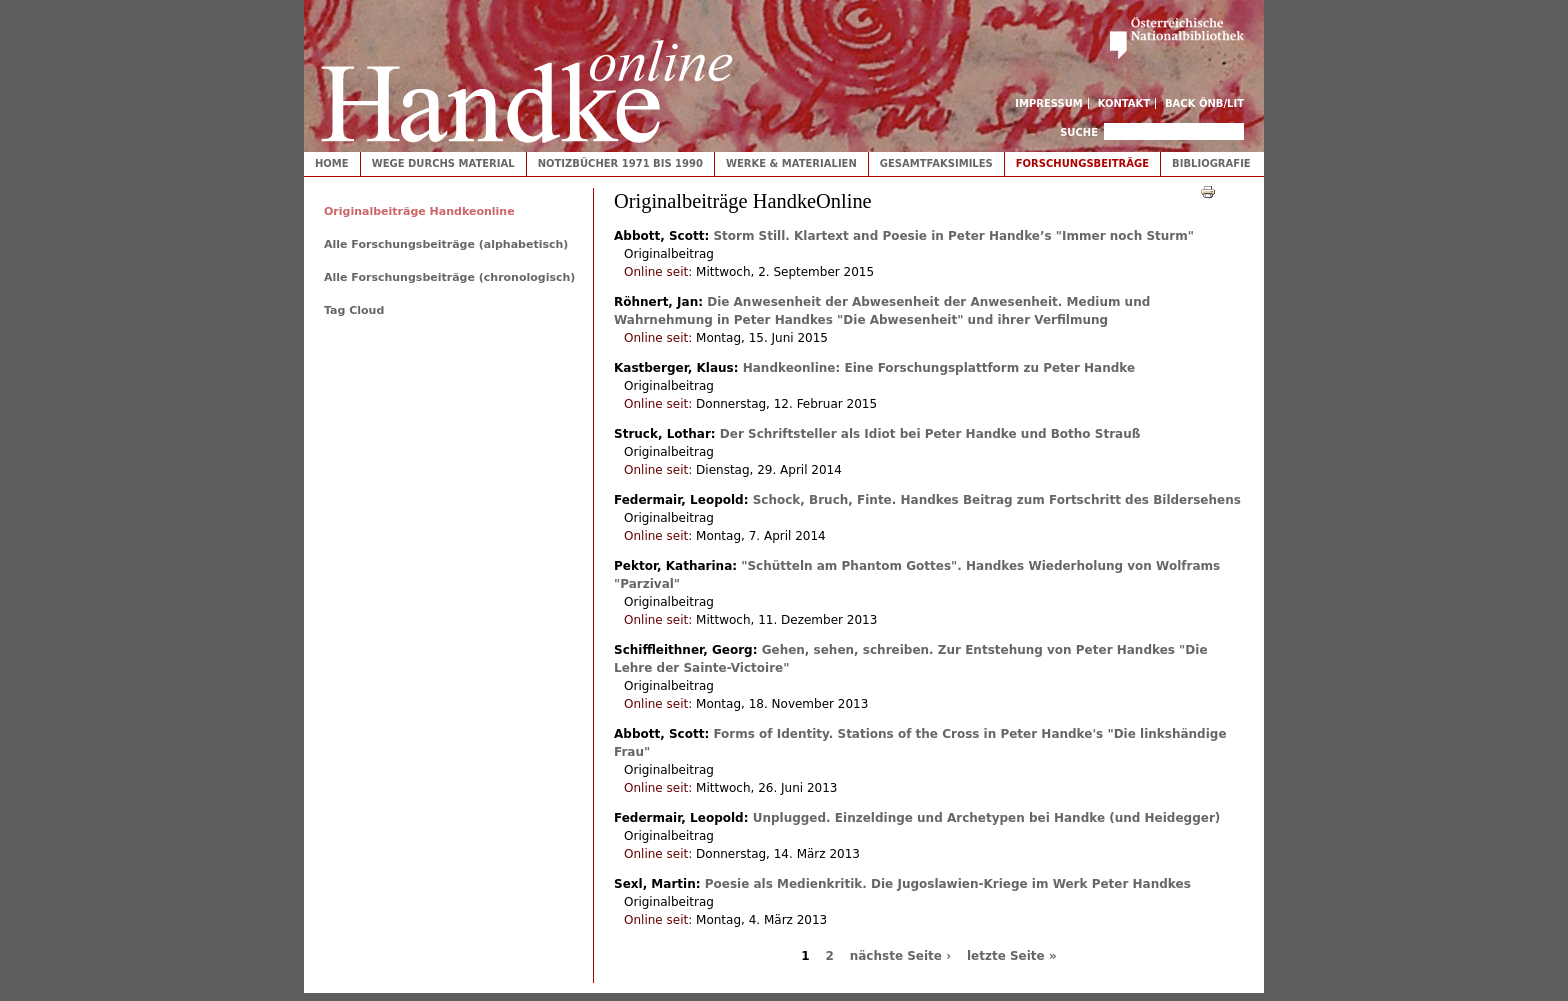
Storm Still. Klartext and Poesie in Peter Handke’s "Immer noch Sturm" (953, 236)
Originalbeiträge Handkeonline (419, 211)
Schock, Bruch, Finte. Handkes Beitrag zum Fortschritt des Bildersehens (997, 500)
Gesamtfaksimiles (936, 163)
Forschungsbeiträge (1082, 163)
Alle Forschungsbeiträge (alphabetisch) (446, 244)
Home (332, 163)
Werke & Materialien (791, 163)
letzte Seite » (1012, 956)
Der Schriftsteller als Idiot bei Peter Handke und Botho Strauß (930, 434)
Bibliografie (1211, 163)
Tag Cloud (354, 310)
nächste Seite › (900, 956)
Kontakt (1124, 103)
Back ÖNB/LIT (1204, 103)
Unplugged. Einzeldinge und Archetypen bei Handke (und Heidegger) (987, 818)
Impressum (1049, 103)
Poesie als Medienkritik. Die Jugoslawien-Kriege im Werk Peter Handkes (948, 884)
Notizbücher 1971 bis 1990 (620, 163)
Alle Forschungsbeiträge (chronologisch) (449, 277)
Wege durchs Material (443, 163)
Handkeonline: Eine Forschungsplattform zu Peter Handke (939, 368)
